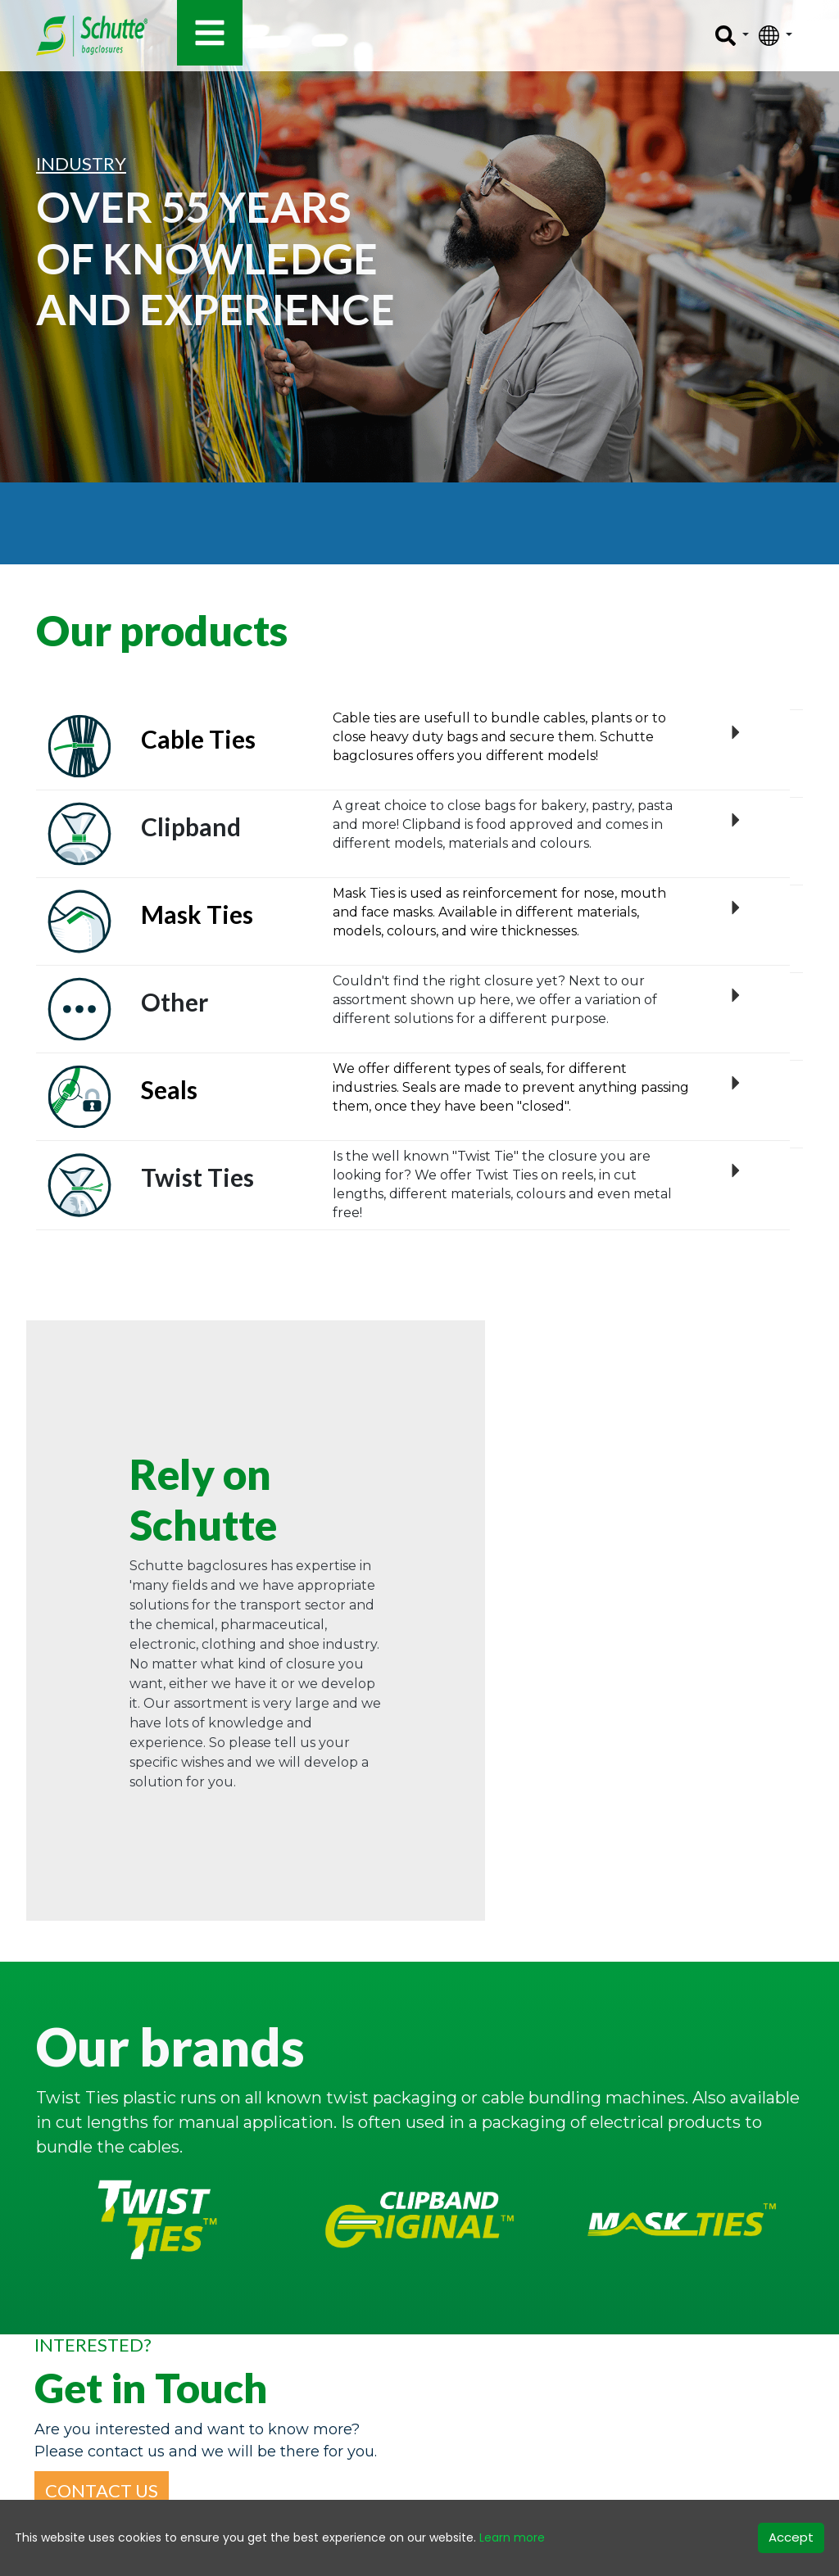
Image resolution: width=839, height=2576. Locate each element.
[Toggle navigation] (210, 33)
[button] (101, 2490)
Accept (791, 2537)
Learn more (512, 2537)
